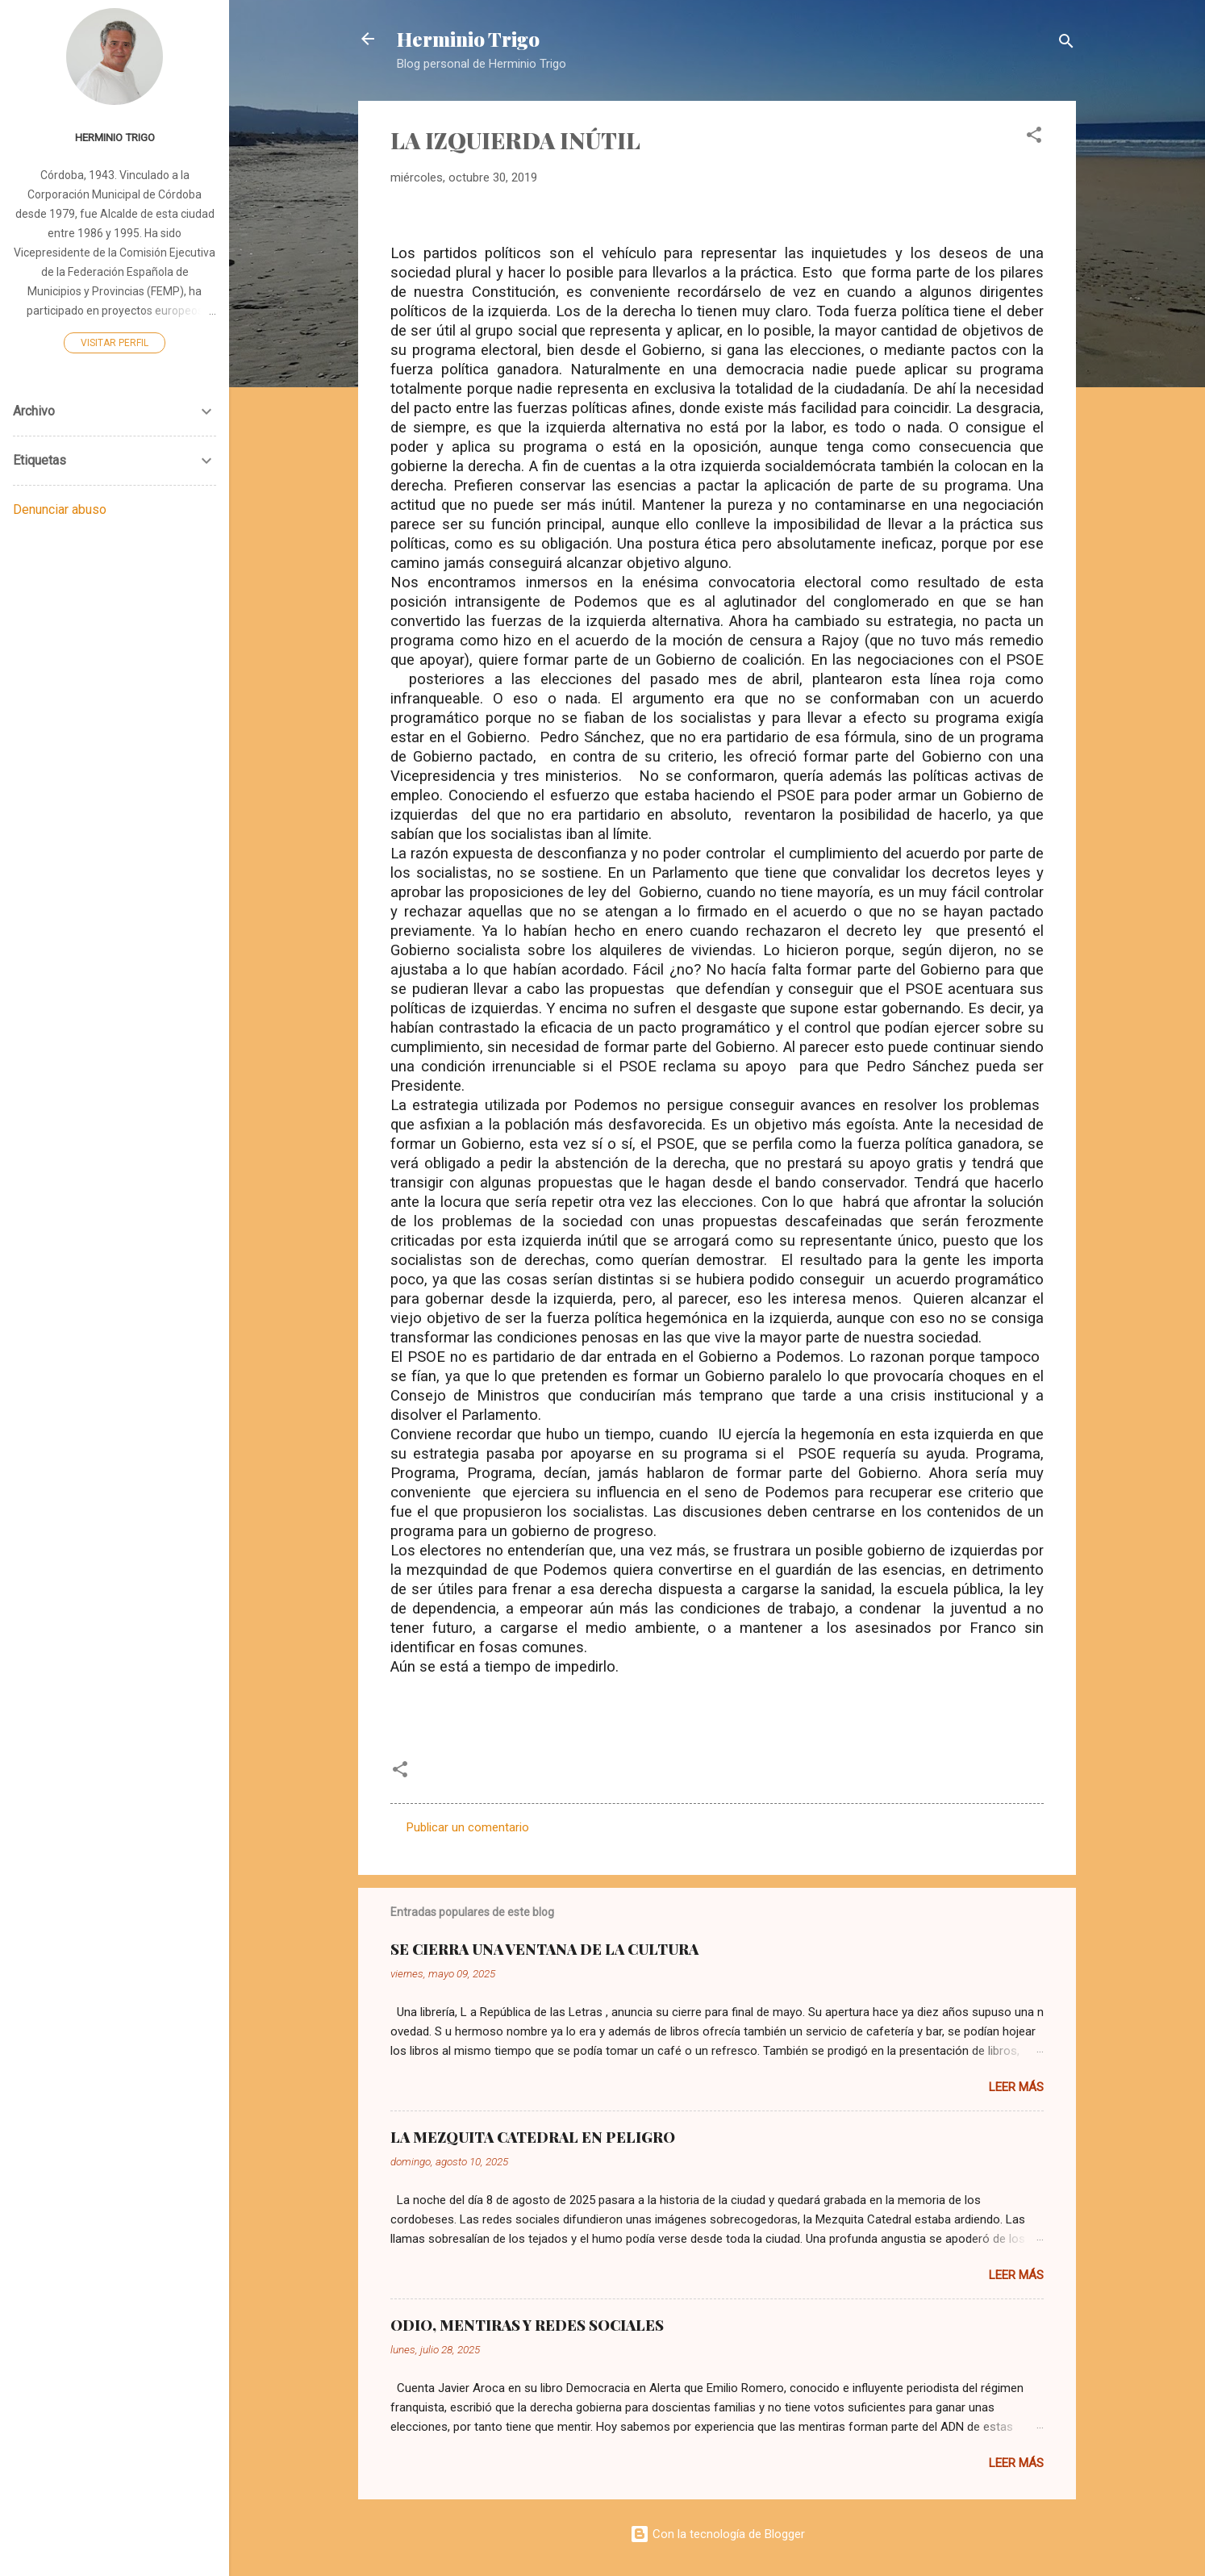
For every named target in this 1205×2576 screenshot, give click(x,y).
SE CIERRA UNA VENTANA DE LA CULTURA (544, 1949)
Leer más (1016, 2087)
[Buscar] (1066, 44)
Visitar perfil (114, 343)
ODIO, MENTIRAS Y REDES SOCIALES (527, 2325)
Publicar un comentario (468, 1827)
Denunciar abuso (59, 509)
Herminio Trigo (468, 39)
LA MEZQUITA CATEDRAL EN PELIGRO (532, 2137)
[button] (1034, 137)
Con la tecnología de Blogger (717, 2534)
